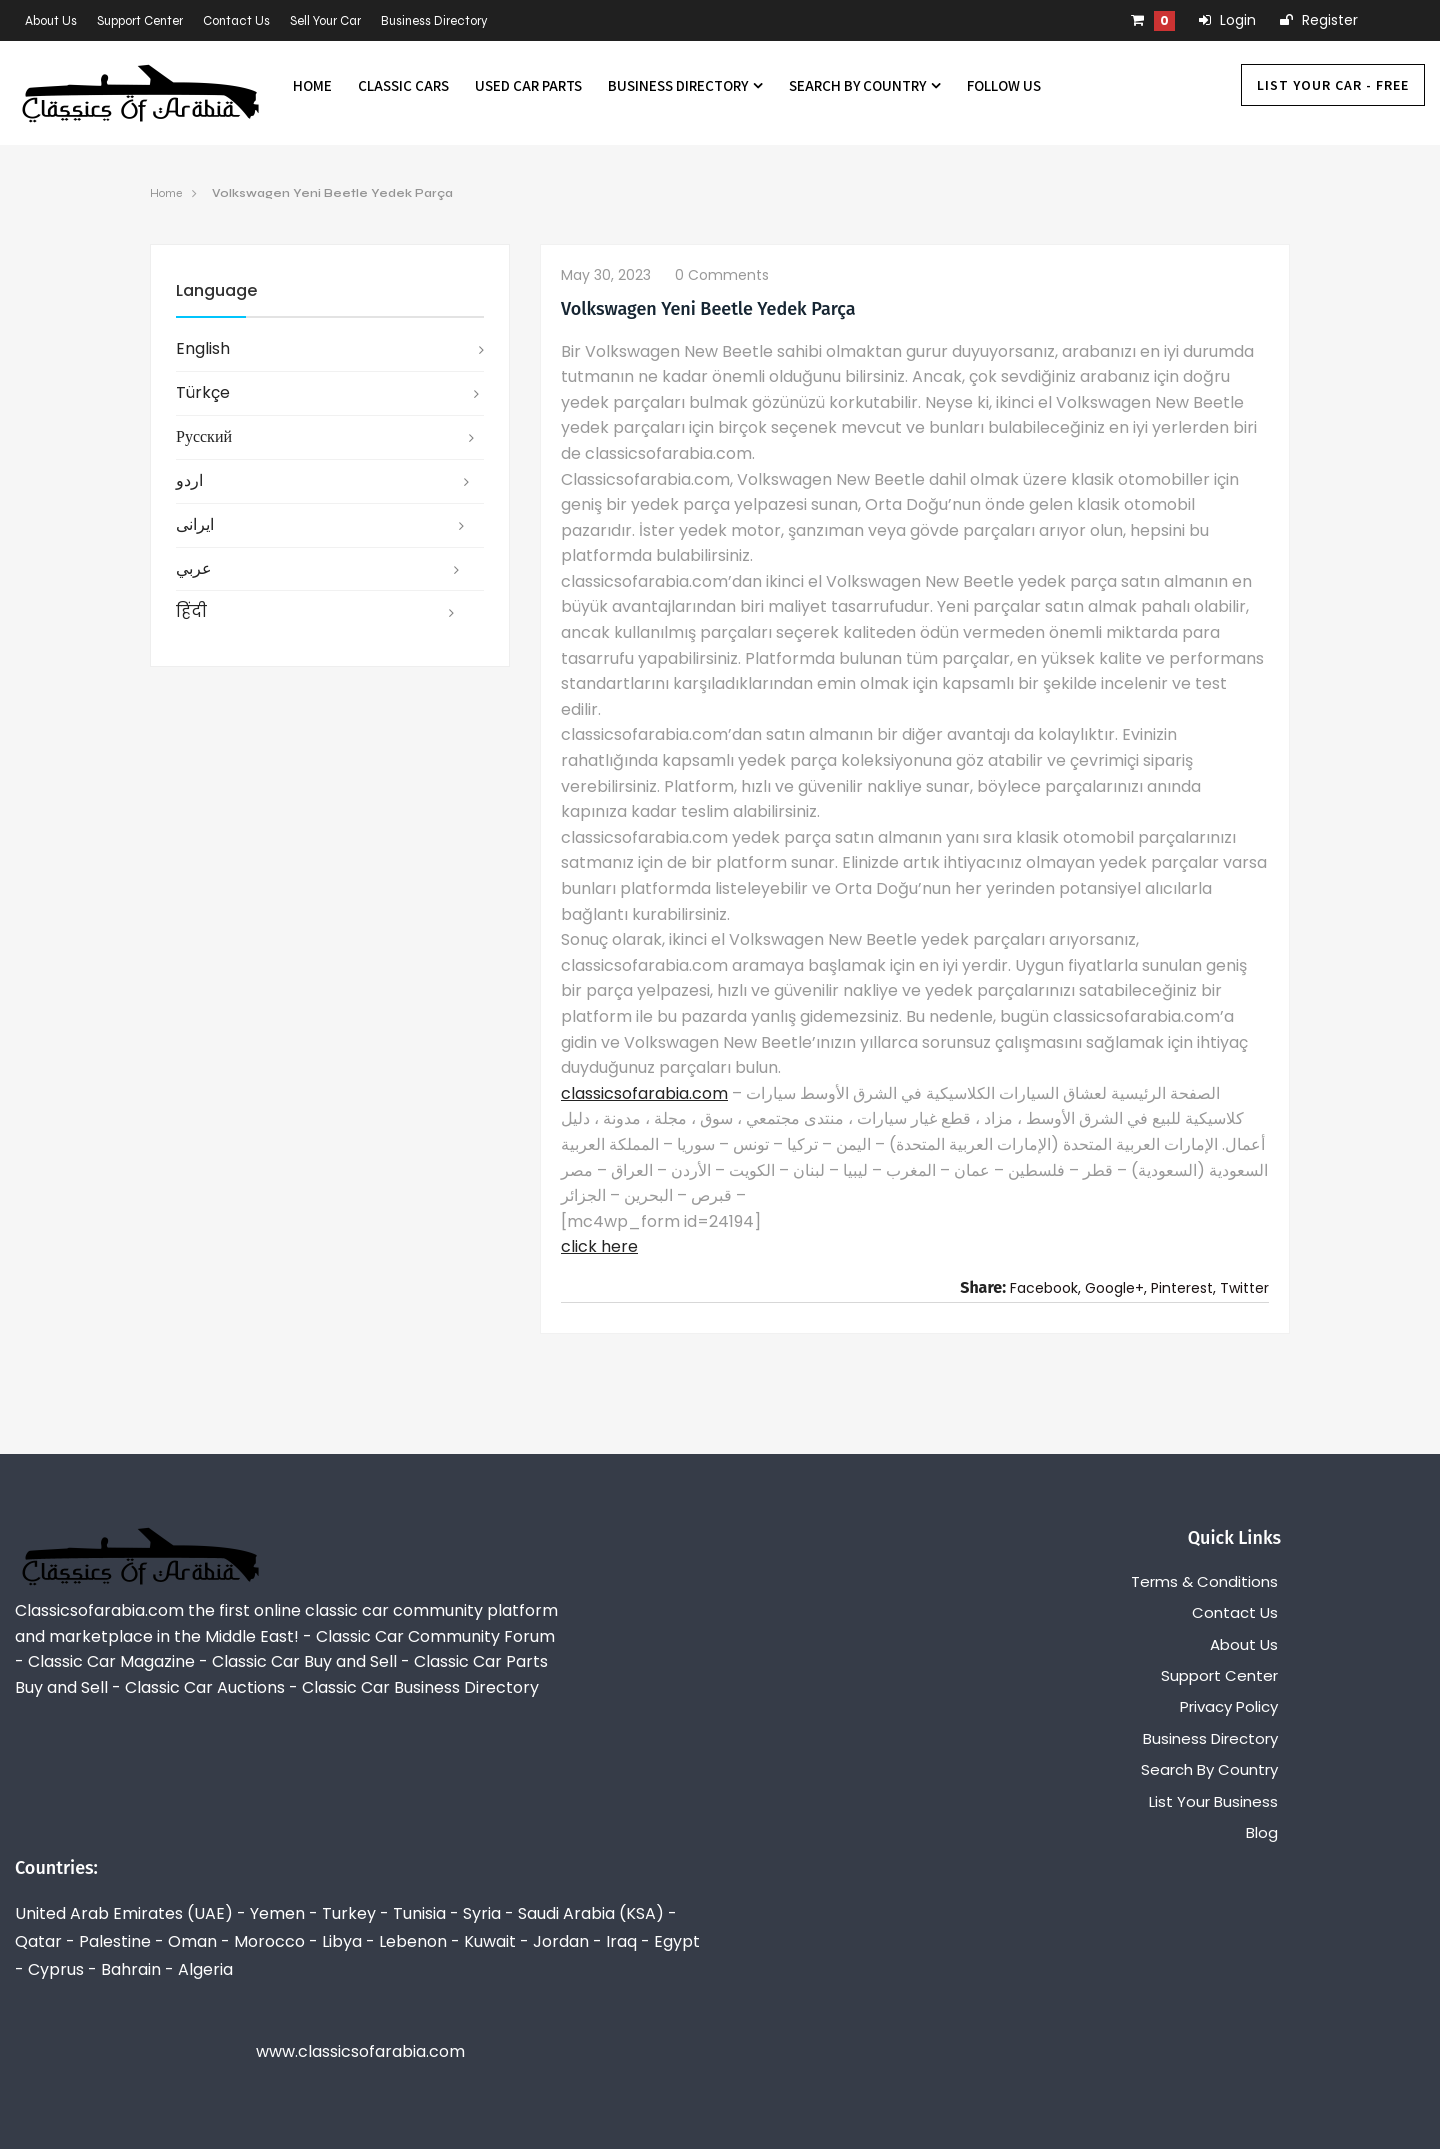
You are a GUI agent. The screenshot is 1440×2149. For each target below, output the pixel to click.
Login (1227, 20)
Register (1319, 20)
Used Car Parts (528, 85)
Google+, (1116, 1288)
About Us (51, 21)
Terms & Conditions (1204, 1581)
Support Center (140, 21)
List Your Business (1213, 1801)
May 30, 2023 (606, 275)
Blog (1262, 1832)
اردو (189, 480)
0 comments (722, 275)
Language (216, 290)
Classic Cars (403, 85)
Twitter (1244, 1288)
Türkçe (203, 392)
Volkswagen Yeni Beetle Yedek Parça (332, 193)
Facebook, (1045, 1288)
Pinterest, (1183, 1288)
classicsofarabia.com (644, 1093)
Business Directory (434, 21)
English (203, 348)
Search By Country (865, 85)
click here (599, 1246)
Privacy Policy (1229, 1706)
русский (204, 436)
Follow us (1004, 85)
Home (312, 85)
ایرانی (195, 524)
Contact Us (236, 21)
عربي (194, 568)
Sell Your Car (325, 21)
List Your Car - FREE (1333, 85)
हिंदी (191, 611)
